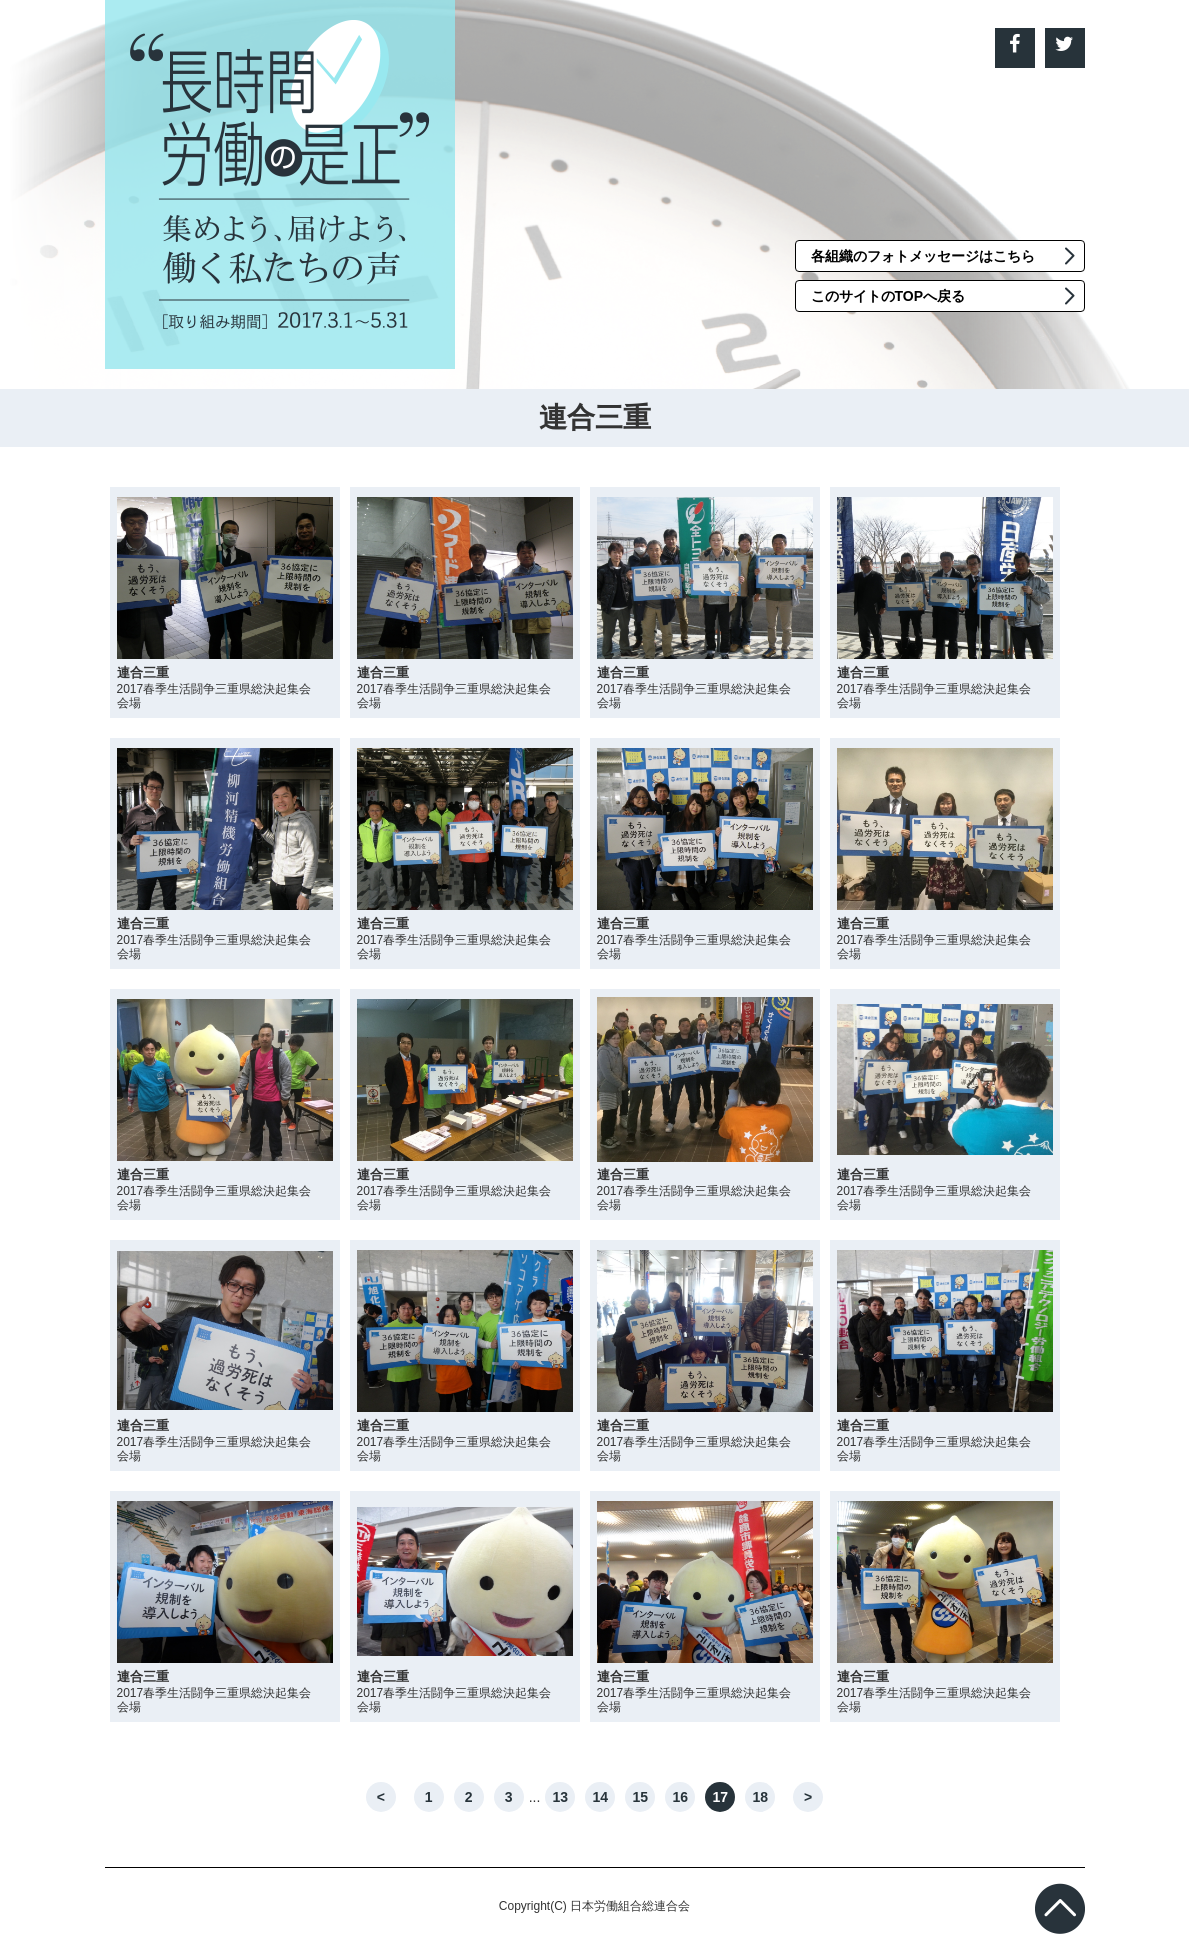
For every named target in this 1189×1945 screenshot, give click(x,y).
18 (761, 1797)
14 (601, 1797)
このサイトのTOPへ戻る (888, 296)
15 (641, 1797)
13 (561, 1797)
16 (681, 1797)
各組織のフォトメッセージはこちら (923, 256)
